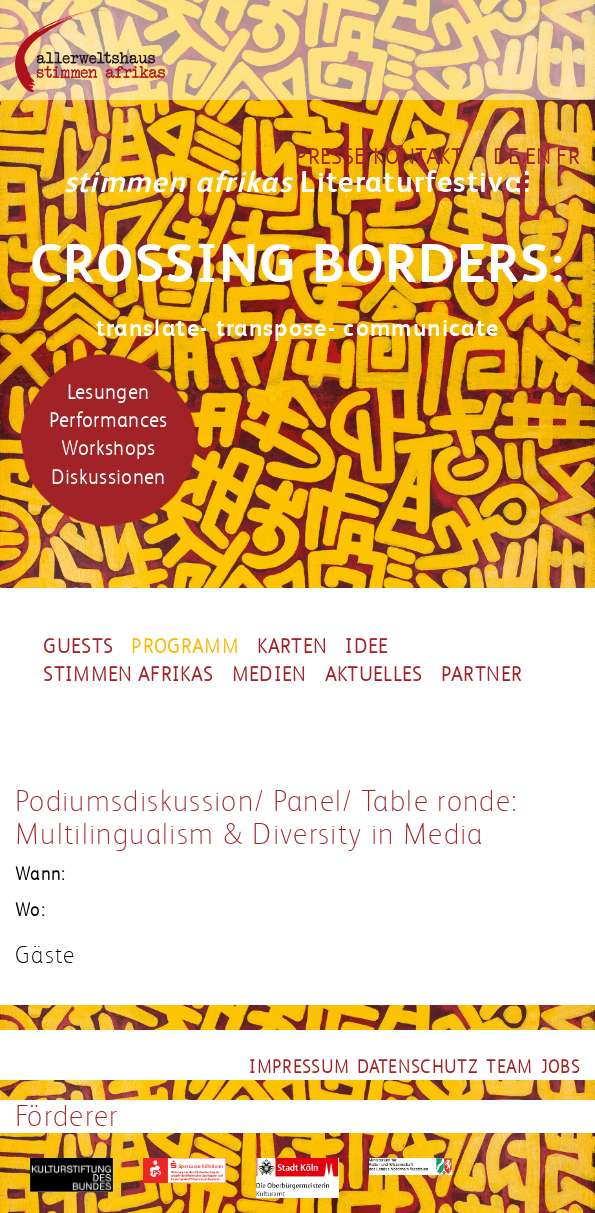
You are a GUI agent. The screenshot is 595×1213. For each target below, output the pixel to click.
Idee (366, 647)
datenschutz (417, 1067)
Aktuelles (374, 675)
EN (538, 157)
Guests (78, 647)
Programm (185, 647)
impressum (299, 1067)
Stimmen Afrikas (128, 675)
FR (568, 157)
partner (481, 675)
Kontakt (417, 157)
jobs (560, 1067)
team (509, 1067)
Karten (292, 647)
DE (506, 157)
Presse (330, 157)
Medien (269, 675)
